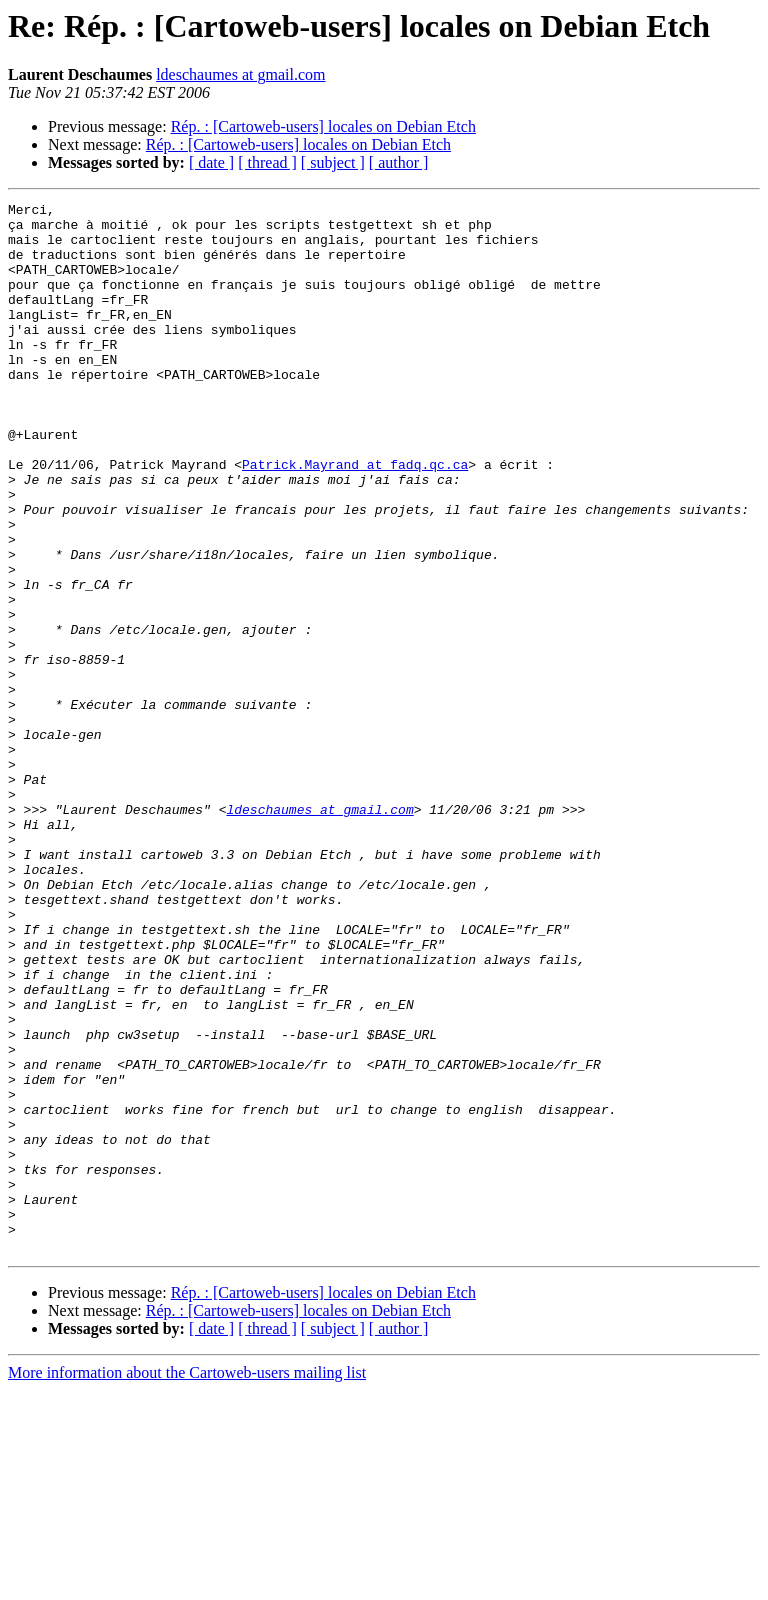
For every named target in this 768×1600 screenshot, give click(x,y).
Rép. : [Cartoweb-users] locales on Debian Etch (323, 126)
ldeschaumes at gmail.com (240, 74)
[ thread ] (267, 162)
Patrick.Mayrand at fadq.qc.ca (355, 518)
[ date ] (211, 162)
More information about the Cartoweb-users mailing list (187, 1582)
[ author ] (399, 162)
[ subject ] (333, 162)
